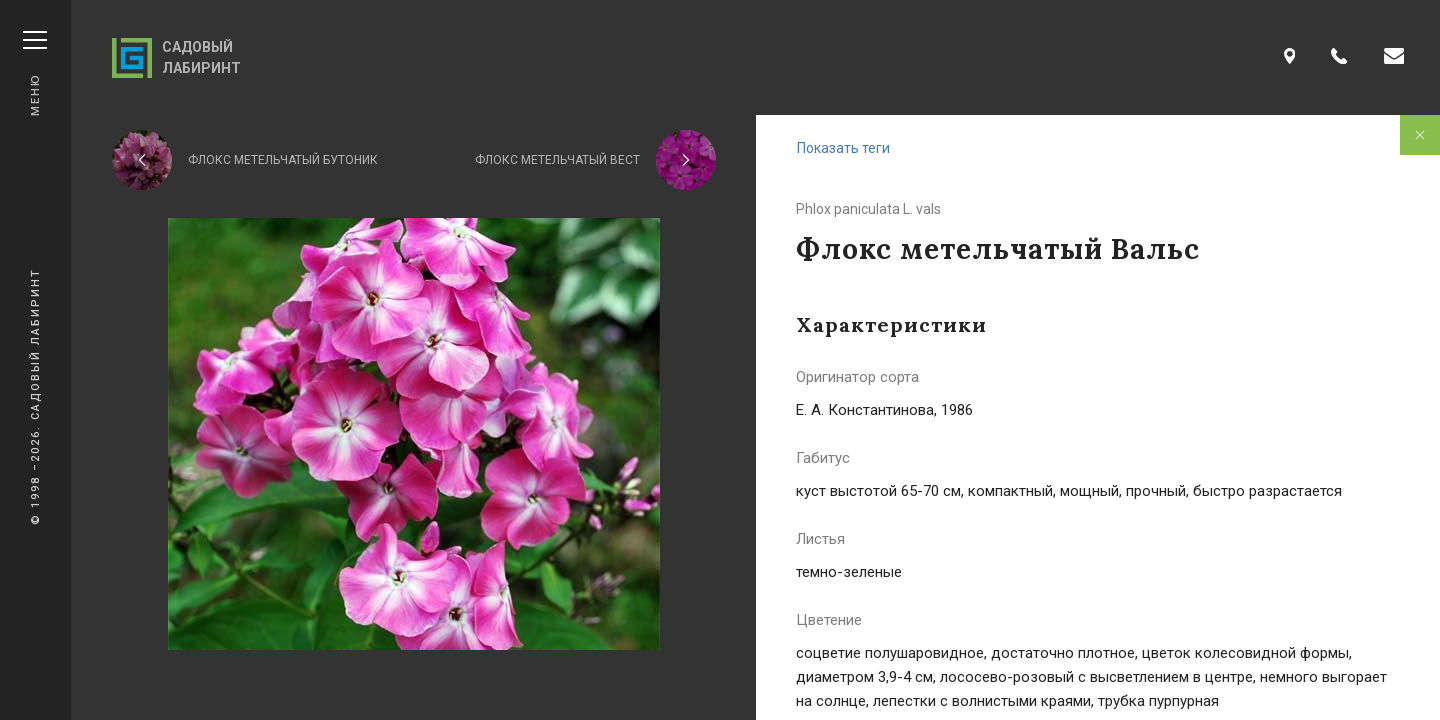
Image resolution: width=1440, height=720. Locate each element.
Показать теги (843, 148)
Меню (35, 73)
